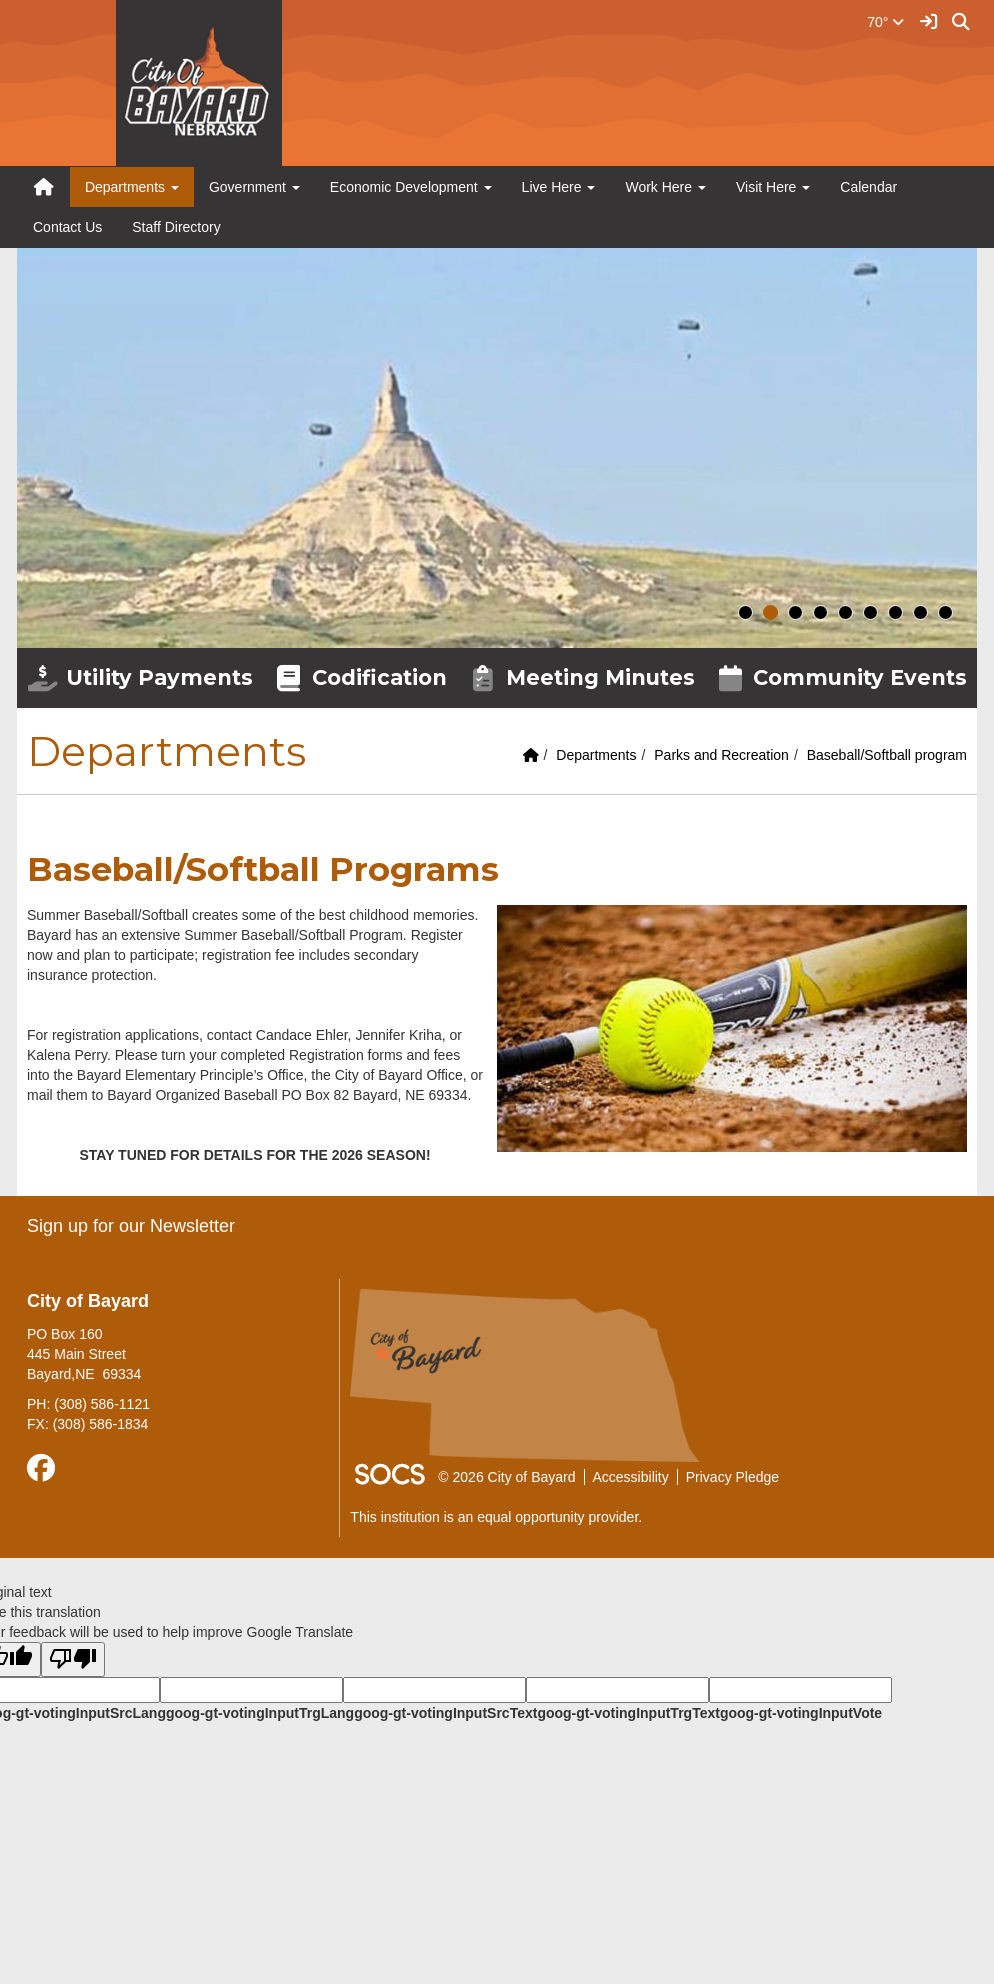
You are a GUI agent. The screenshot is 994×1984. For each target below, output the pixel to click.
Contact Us (67, 227)
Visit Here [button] (773, 187)
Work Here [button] (665, 187)
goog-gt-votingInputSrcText (445, 1713)
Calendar (868, 187)
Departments (596, 755)
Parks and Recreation (721, 755)
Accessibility (631, 1477)
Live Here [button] (559, 187)
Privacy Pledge (732, 1477)
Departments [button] (132, 187)
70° (885, 22)
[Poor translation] (73, 1659)
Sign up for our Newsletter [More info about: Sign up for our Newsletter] (131, 1226)
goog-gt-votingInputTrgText (628, 1713)
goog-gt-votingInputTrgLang (260, 1713)
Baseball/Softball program (887, 755)
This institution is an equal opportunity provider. (496, 1517)
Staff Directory (176, 227)
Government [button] (254, 187)
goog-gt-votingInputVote (801, 1713)
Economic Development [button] (411, 187)
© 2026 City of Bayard (506, 1477)
